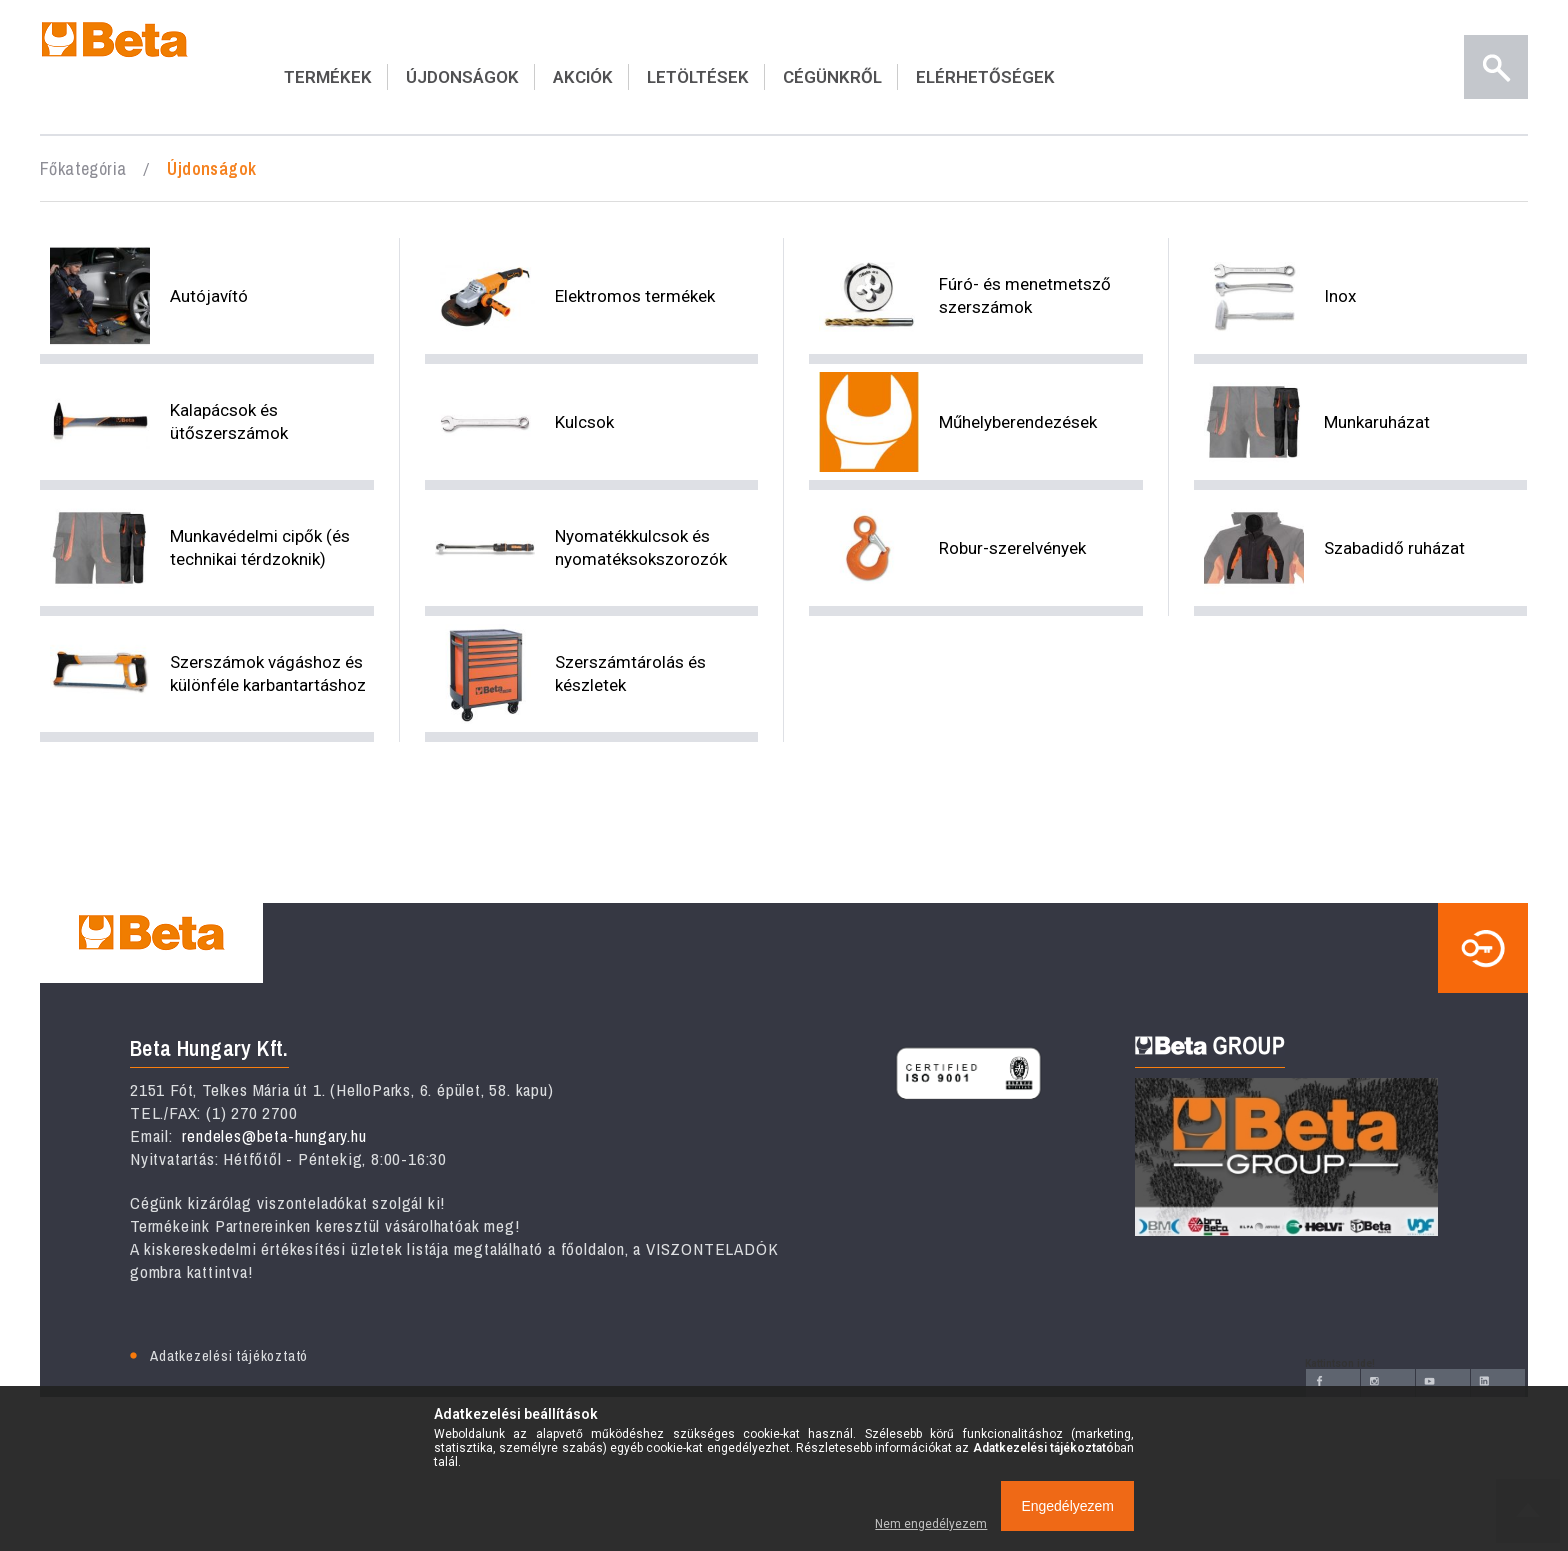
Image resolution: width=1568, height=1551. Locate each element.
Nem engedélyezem (931, 1524)
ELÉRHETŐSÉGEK (985, 77)
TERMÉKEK (328, 77)
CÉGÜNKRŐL (832, 77)
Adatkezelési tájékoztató (229, 1355)
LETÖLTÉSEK (698, 77)
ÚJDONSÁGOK (462, 77)
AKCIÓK (583, 77)
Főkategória (83, 168)
